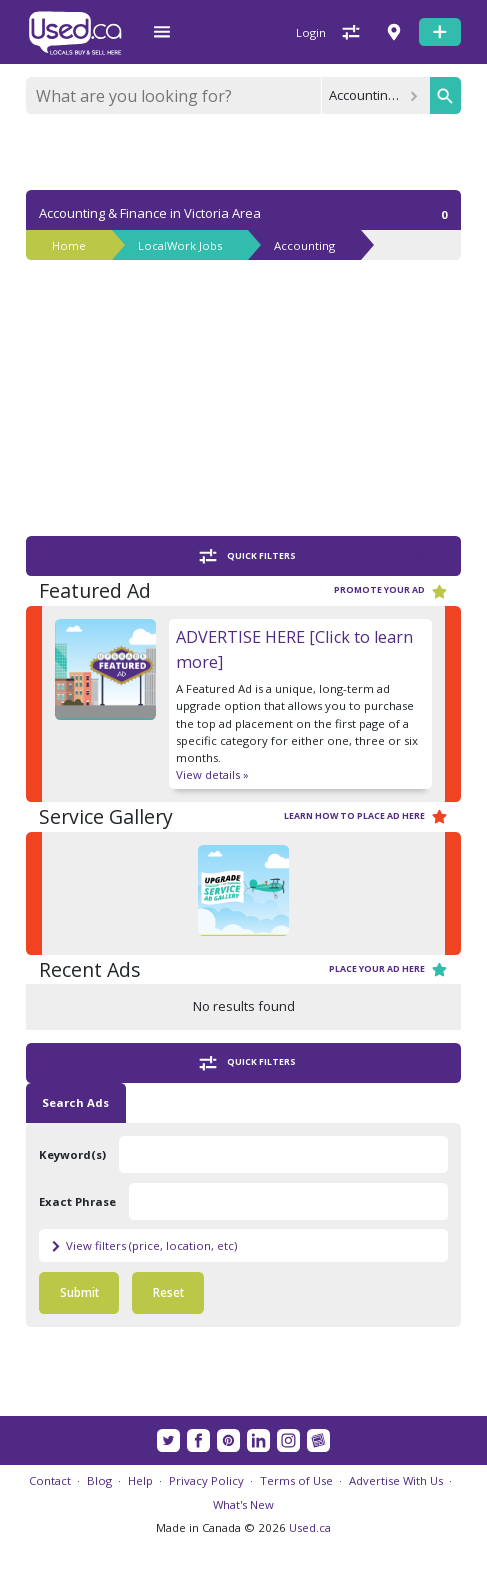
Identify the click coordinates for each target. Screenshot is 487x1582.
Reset (168, 1292)
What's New (243, 1504)
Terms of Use (296, 1480)
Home (69, 245)
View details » (212, 774)
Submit (79, 1292)
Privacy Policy (206, 1480)
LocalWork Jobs (180, 245)
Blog (99, 1480)
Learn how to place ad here (366, 816)
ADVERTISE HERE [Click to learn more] (294, 649)
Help (140, 1480)
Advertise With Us (396, 1480)
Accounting (304, 245)
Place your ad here (388, 969)
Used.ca (310, 1527)
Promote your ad (391, 591)
